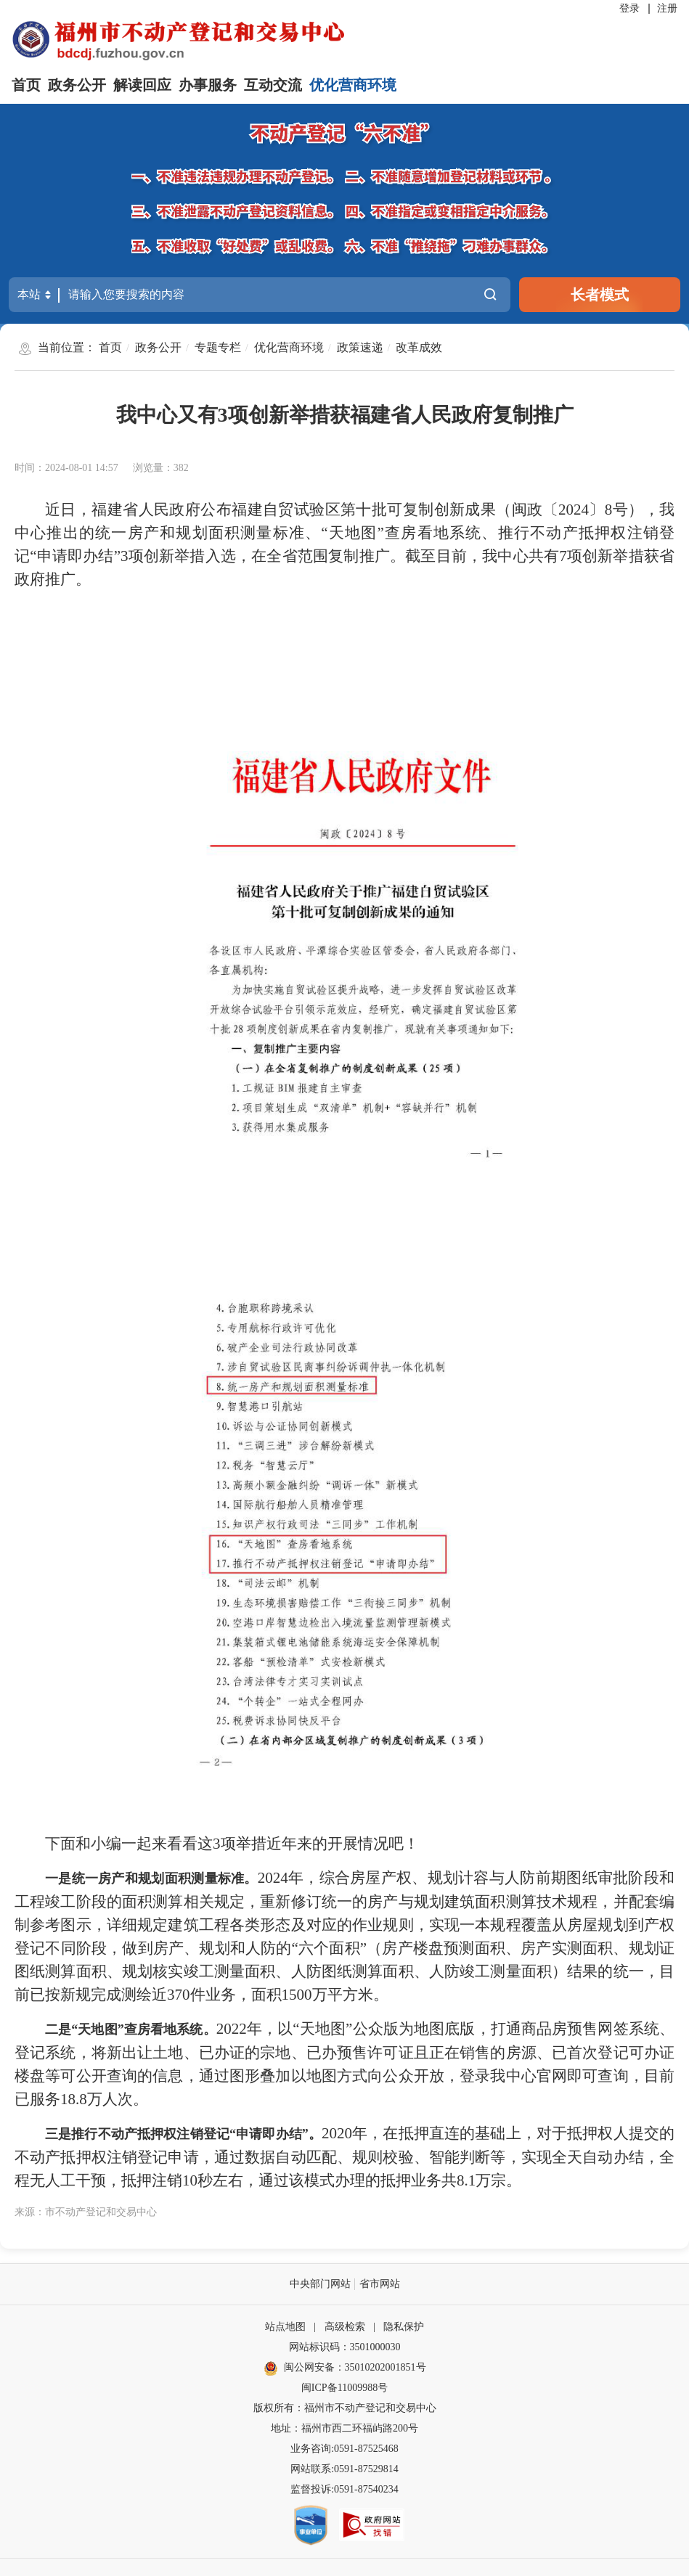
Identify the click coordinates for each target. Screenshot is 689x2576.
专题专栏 (218, 347)
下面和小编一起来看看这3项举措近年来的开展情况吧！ (232, 1843)
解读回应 (142, 85)
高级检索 (345, 2326)
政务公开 (77, 85)
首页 (26, 85)
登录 (629, 8)
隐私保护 (403, 2326)
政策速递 (360, 347)
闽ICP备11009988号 (344, 2387)
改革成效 (419, 347)
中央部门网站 (320, 2283)
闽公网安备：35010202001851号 (355, 2367)
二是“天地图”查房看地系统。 (130, 2029)
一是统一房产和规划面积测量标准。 (151, 1878)
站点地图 (285, 2326)
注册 (667, 8)
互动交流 (273, 85)
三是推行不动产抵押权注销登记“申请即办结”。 (183, 2134)
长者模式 (600, 295)
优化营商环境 (352, 85)
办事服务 (208, 85)
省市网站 (379, 2283)
